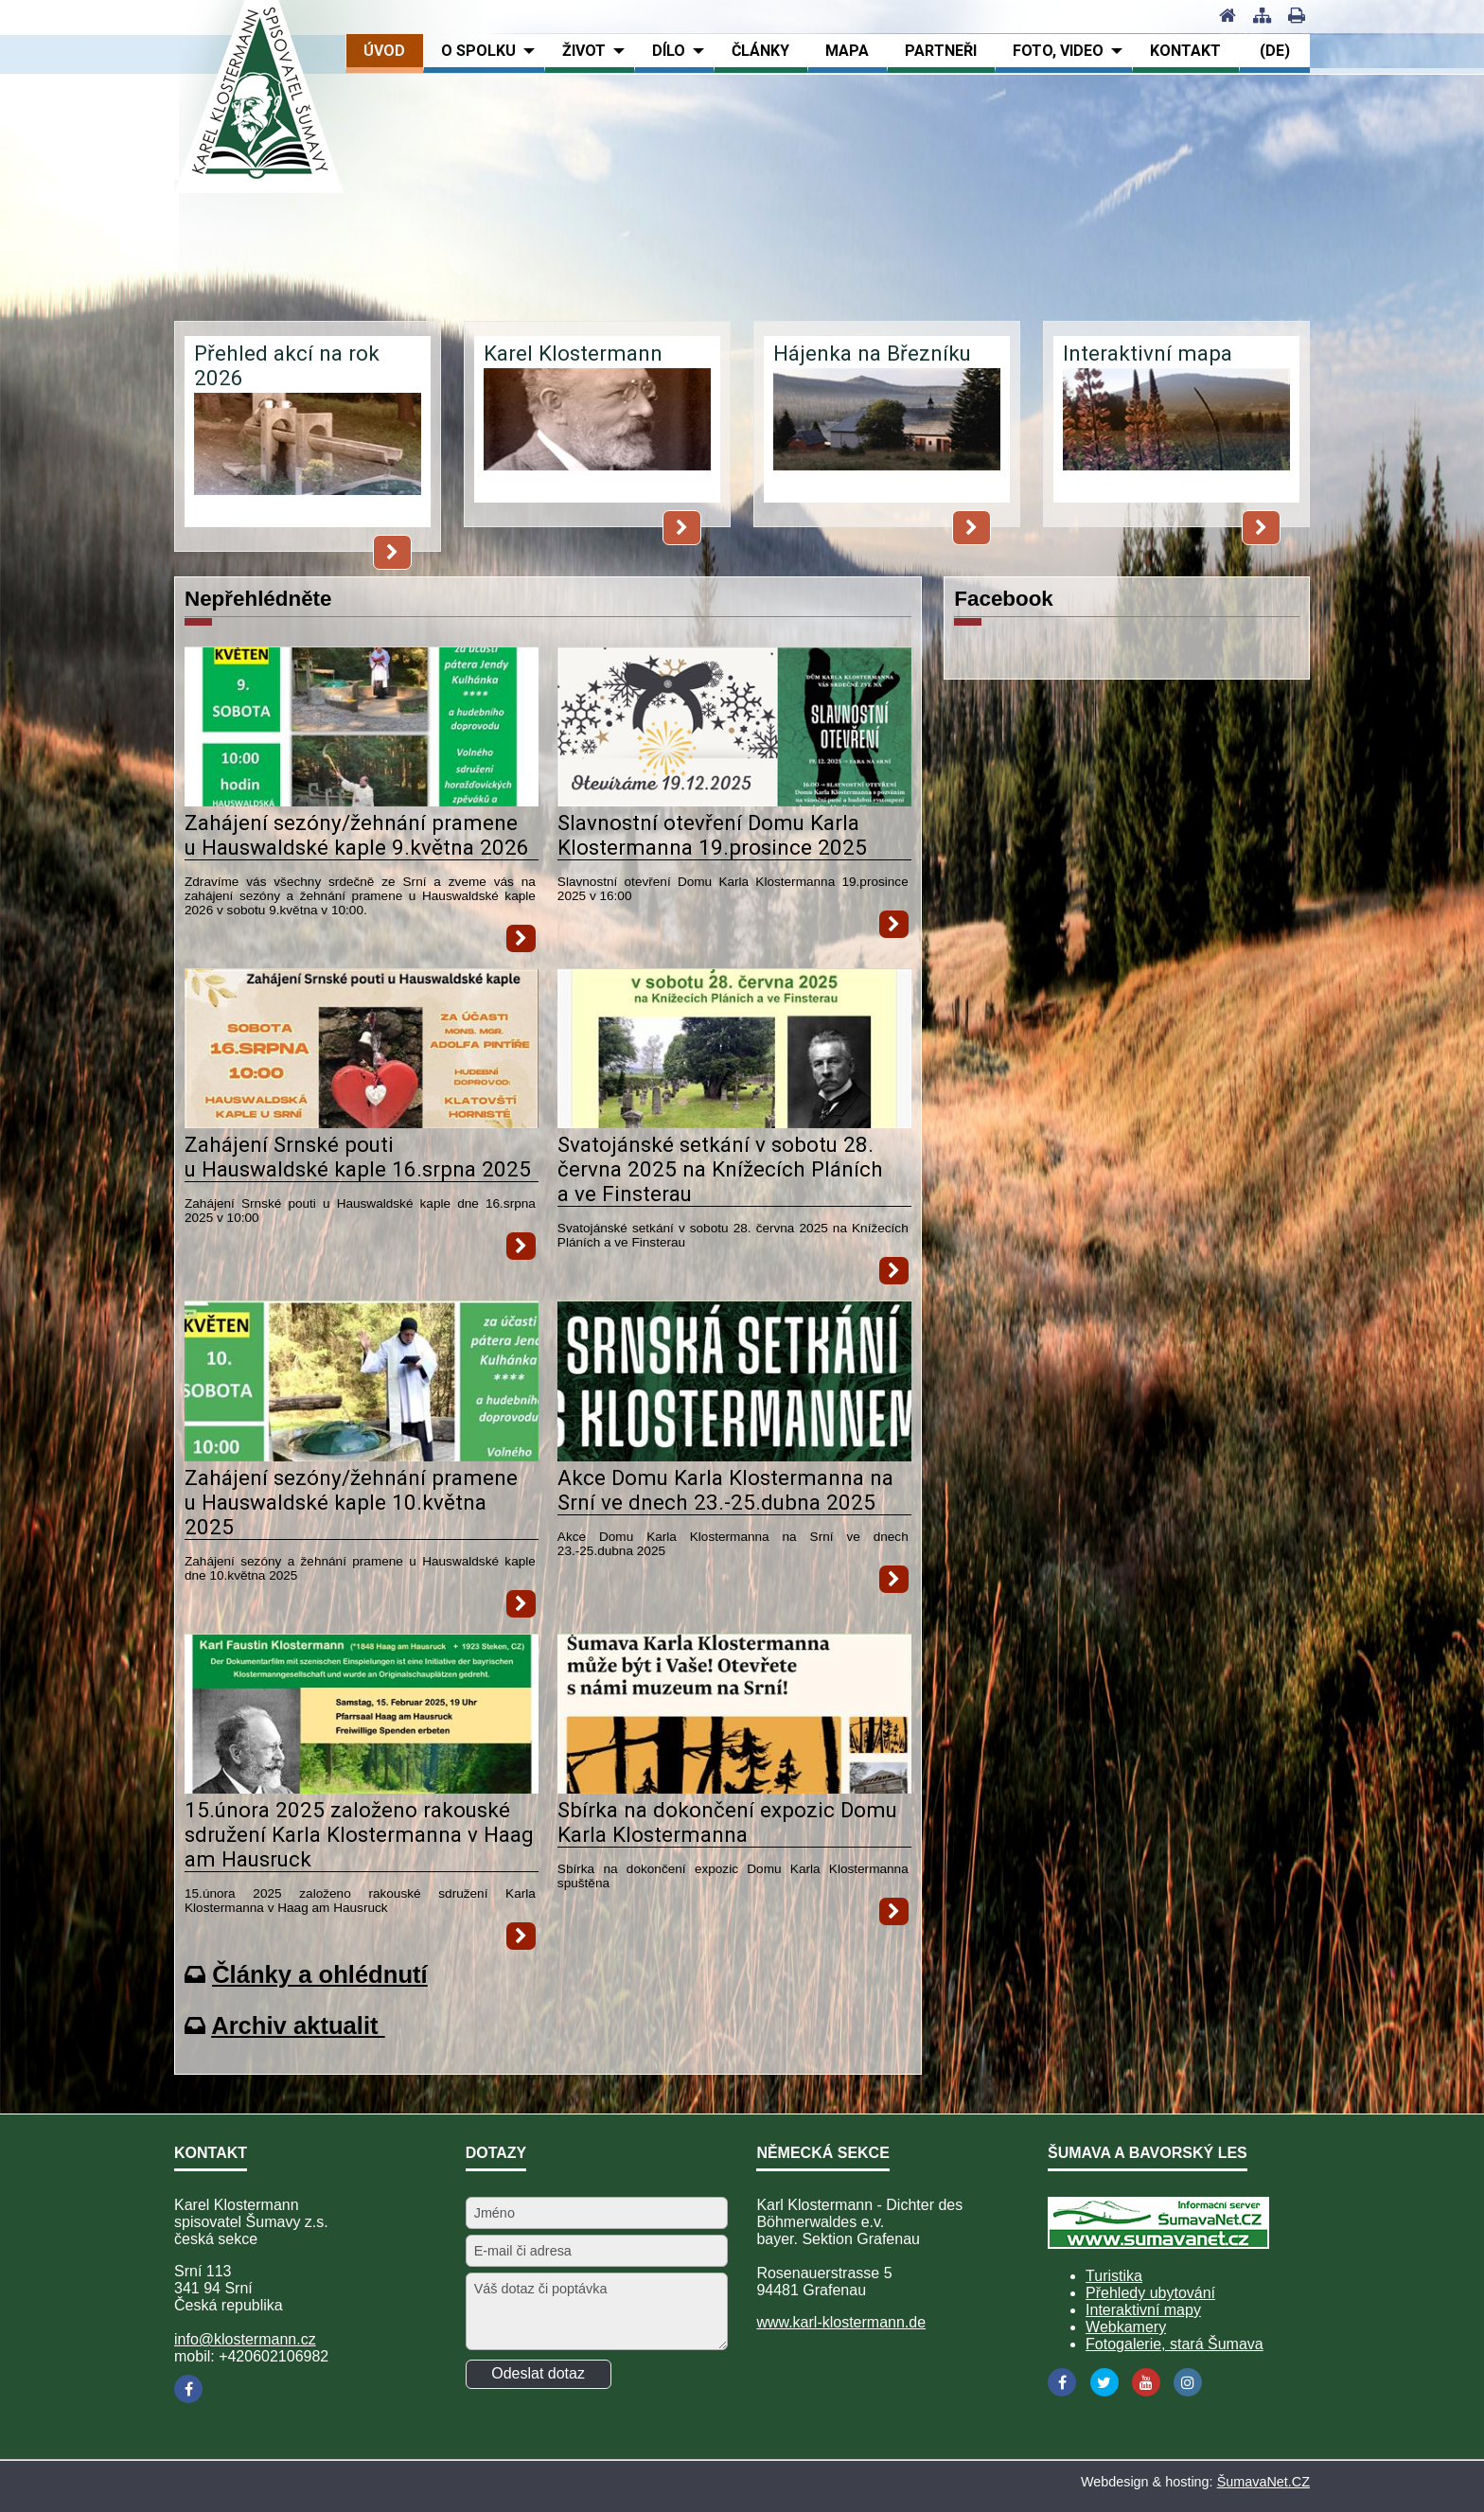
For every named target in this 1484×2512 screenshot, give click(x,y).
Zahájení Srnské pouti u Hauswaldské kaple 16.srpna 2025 (358, 1156)
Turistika (1114, 2276)
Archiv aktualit (297, 2025)
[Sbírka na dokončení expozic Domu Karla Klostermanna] (734, 1788)
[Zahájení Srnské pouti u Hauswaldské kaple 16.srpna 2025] (362, 1123)
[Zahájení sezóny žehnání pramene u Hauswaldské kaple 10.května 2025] (362, 1456)
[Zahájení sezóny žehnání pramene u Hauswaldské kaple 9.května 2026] (362, 801)
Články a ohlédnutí (320, 1974)
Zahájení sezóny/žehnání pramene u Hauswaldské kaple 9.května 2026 (357, 834)
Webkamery (1126, 2327)
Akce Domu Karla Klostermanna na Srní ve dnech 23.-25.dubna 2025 (725, 1489)
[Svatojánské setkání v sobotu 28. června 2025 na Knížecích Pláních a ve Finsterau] (734, 1123)
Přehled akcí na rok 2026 (287, 365)
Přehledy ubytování (1150, 2293)
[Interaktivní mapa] (1176, 434)
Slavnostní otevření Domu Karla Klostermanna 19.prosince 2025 (712, 834)
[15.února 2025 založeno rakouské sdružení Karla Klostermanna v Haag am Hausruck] (362, 1788)
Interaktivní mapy (1143, 2310)
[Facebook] (188, 2389)
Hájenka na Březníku (872, 353)
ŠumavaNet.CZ (1263, 2481)
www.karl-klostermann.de (841, 2322)
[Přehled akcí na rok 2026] (308, 458)
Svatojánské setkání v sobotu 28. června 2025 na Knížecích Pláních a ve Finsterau (720, 1169)
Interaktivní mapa (1147, 353)
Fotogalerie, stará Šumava (1174, 2344)
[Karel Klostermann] (597, 434)
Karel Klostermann (573, 353)
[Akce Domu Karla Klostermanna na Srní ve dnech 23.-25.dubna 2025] (734, 1456)
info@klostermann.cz (245, 2339)
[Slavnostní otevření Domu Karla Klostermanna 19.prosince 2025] (734, 801)
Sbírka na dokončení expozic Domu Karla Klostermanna (727, 1822)
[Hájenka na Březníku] (887, 434)
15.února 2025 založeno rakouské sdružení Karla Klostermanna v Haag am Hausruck (359, 1834)
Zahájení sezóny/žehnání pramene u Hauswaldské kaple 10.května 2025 (351, 1502)
